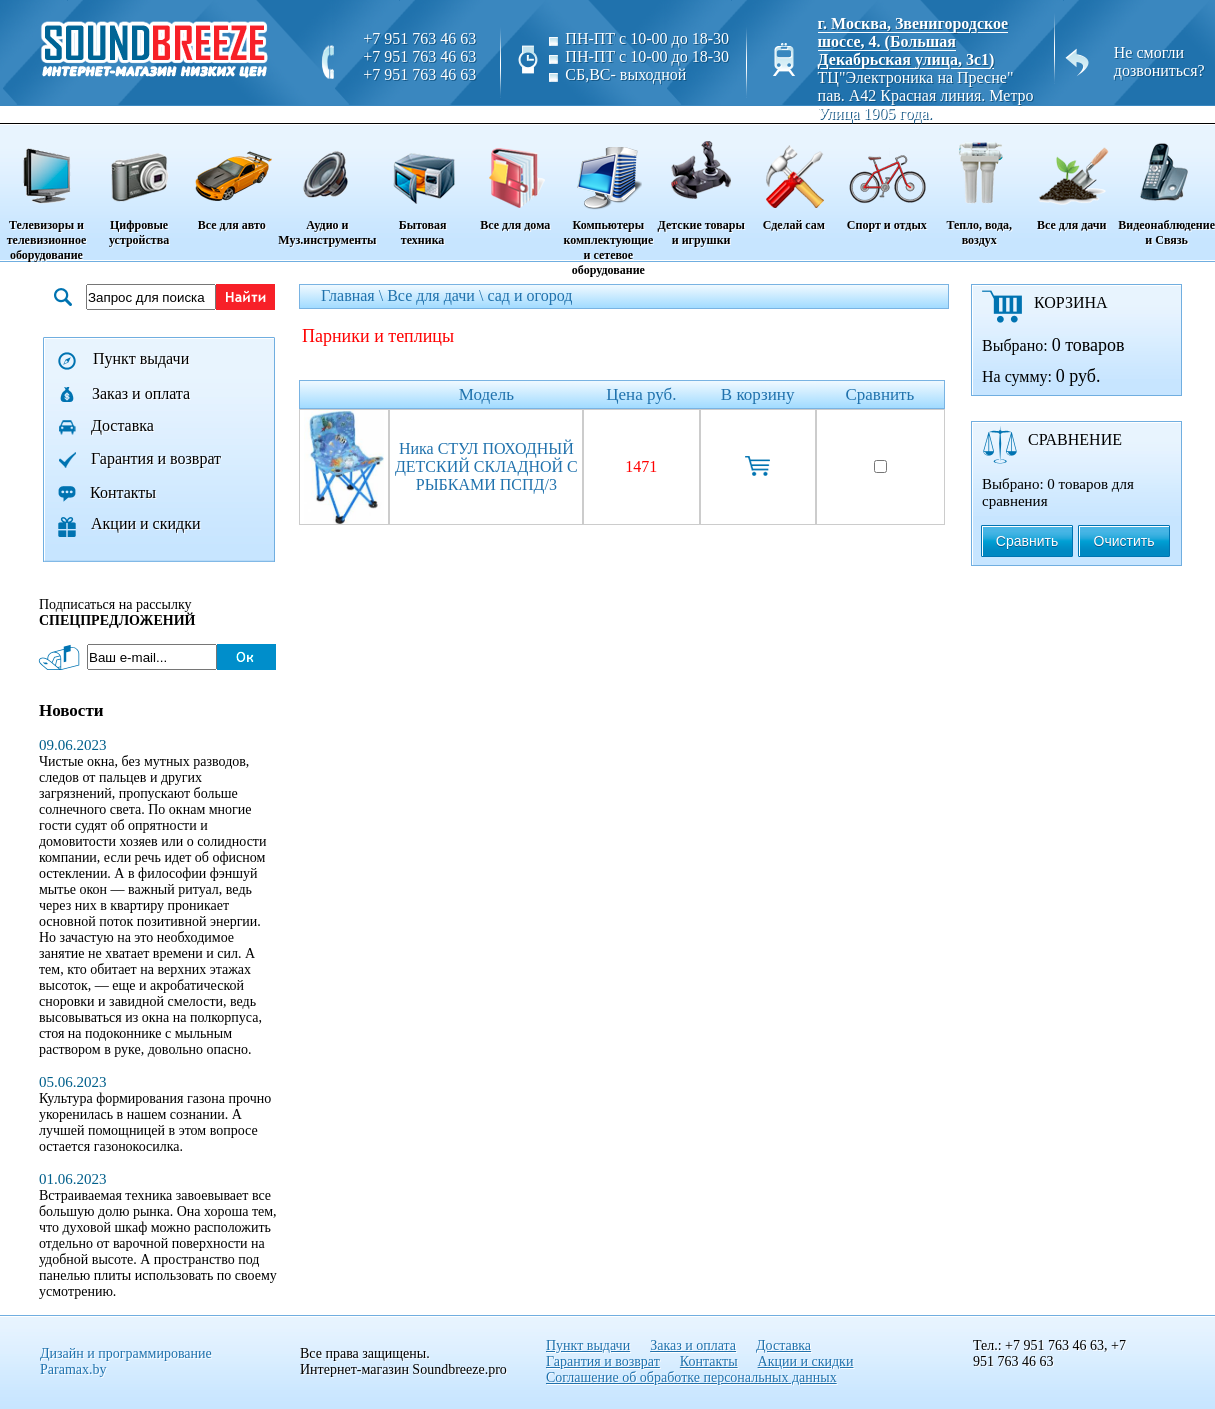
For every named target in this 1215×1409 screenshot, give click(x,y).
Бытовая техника (422, 186)
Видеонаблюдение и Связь (1166, 186)
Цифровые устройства (139, 186)
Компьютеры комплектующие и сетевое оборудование (608, 201)
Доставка (122, 425)
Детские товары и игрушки (701, 186)
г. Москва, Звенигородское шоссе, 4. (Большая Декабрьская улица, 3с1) (913, 41)
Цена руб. (641, 394)
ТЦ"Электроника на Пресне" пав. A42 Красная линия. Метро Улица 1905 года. (926, 95)
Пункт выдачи (141, 358)
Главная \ (354, 295)
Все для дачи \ (437, 295)
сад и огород (529, 295)
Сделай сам (793, 179)
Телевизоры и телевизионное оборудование (46, 194)
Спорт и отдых (886, 179)
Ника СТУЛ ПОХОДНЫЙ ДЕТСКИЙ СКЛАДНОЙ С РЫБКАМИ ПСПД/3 (486, 466)
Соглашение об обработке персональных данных (691, 1377)
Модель (486, 394)
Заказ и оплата (141, 393)
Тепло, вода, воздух (979, 186)
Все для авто (231, 179)
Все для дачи (1071, 179)
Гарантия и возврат (156, 458)
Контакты (123, 492)
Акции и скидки (146, 523)
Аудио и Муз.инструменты (327, 186)
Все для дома (515, 179)
